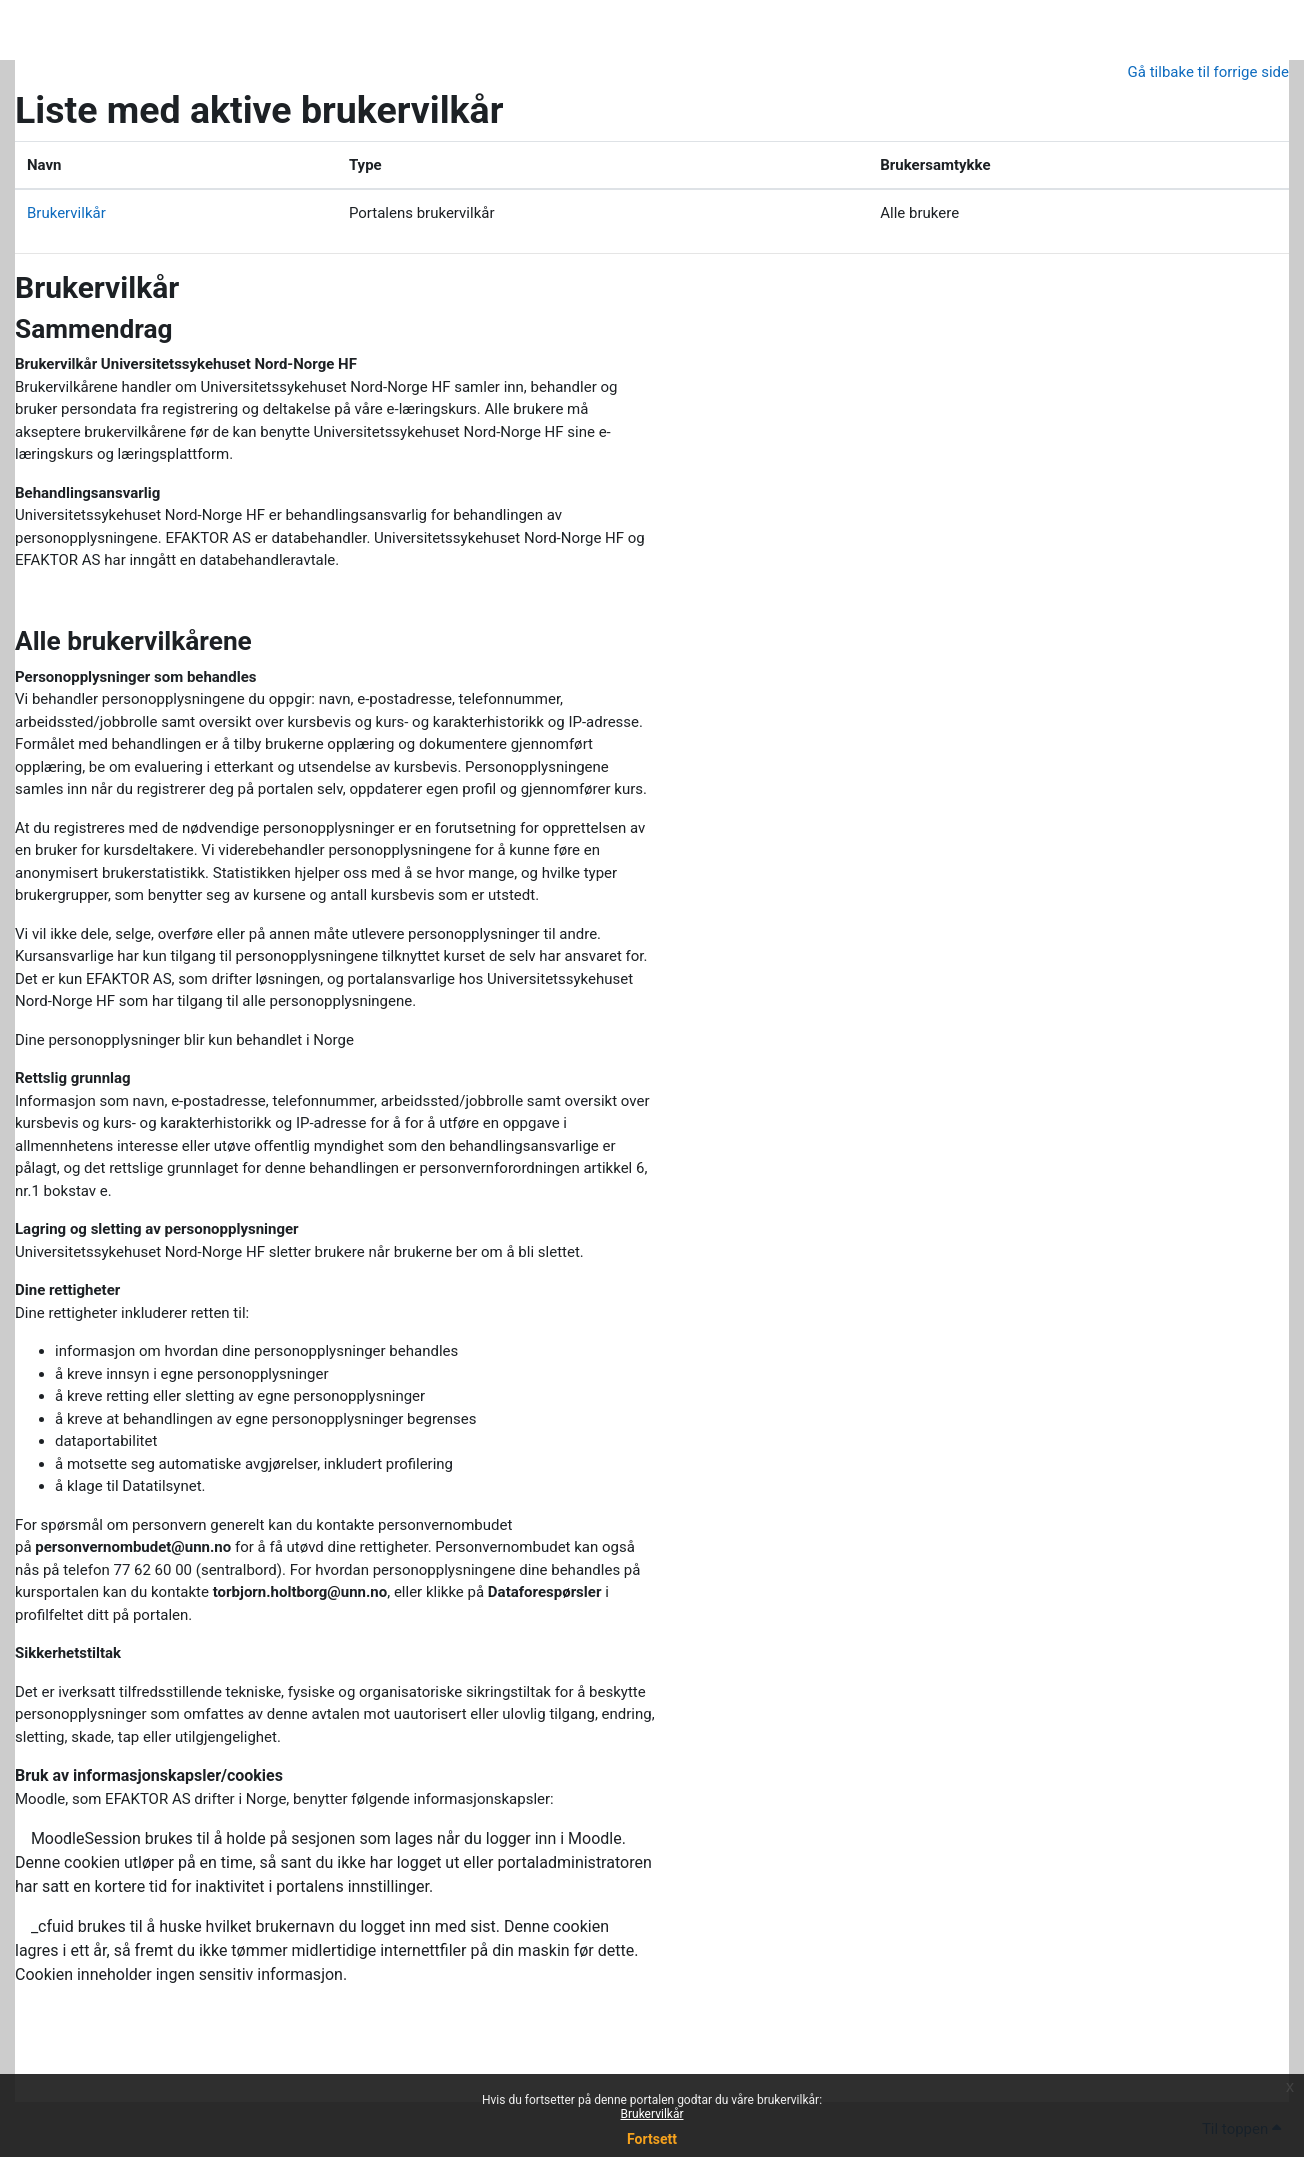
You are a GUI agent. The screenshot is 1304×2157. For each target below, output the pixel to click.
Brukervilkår (652, 2114)
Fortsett (652, 2139)
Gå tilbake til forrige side (1208, 72)
